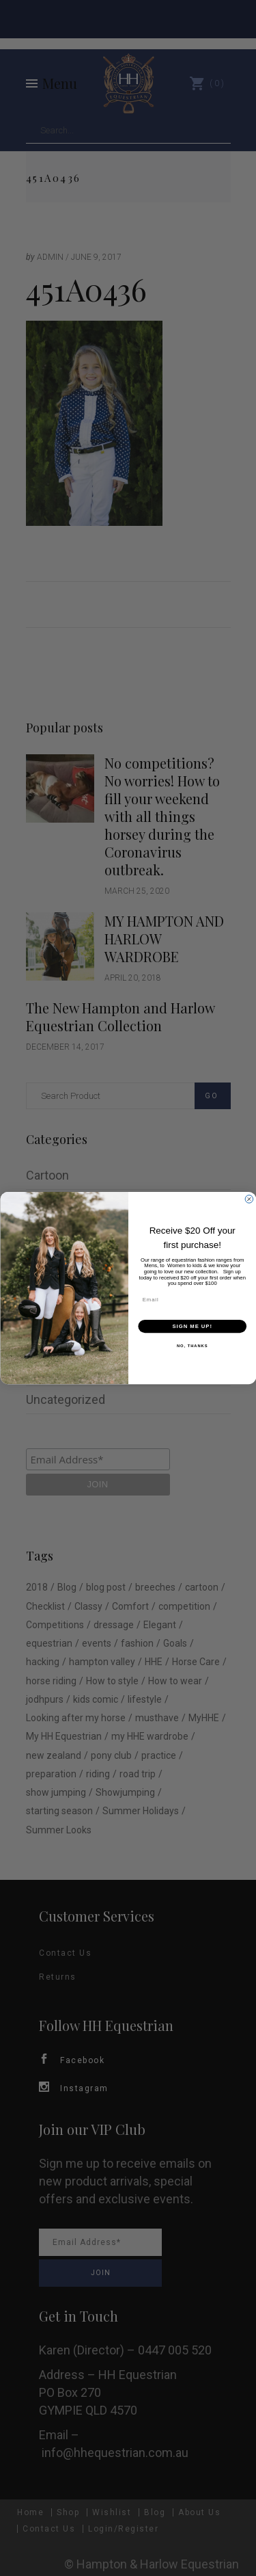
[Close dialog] (249, 1199)
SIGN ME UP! (192, 1326)
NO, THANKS (192, 1346)
